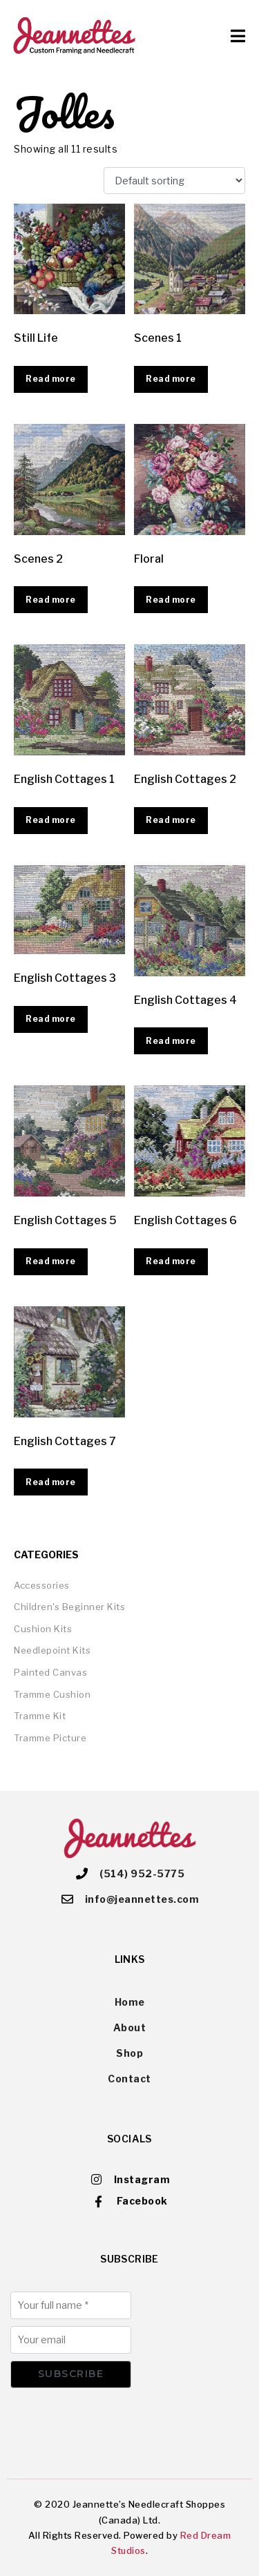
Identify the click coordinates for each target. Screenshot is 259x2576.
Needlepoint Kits (52, 1650)
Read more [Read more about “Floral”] (171, 599)
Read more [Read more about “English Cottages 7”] (51, 1482)
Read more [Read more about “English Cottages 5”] (51, 1261)
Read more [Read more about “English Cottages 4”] (171, 1041)
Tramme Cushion (52, 1694)
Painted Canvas (50, 1672)
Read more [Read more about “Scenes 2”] (51, 599)
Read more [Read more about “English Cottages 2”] (171, 820)
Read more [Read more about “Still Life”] (51, 379)
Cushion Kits (43, 1628)
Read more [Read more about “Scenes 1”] (171, 379)
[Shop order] (174, 180)
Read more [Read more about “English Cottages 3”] (51, 1019)
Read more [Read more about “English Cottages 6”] (171, 1261)
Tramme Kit (40, 1715)
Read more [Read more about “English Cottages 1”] (51, 820)
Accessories (42, 1585)
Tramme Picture (50, 1737)
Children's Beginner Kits (69, 1606)
